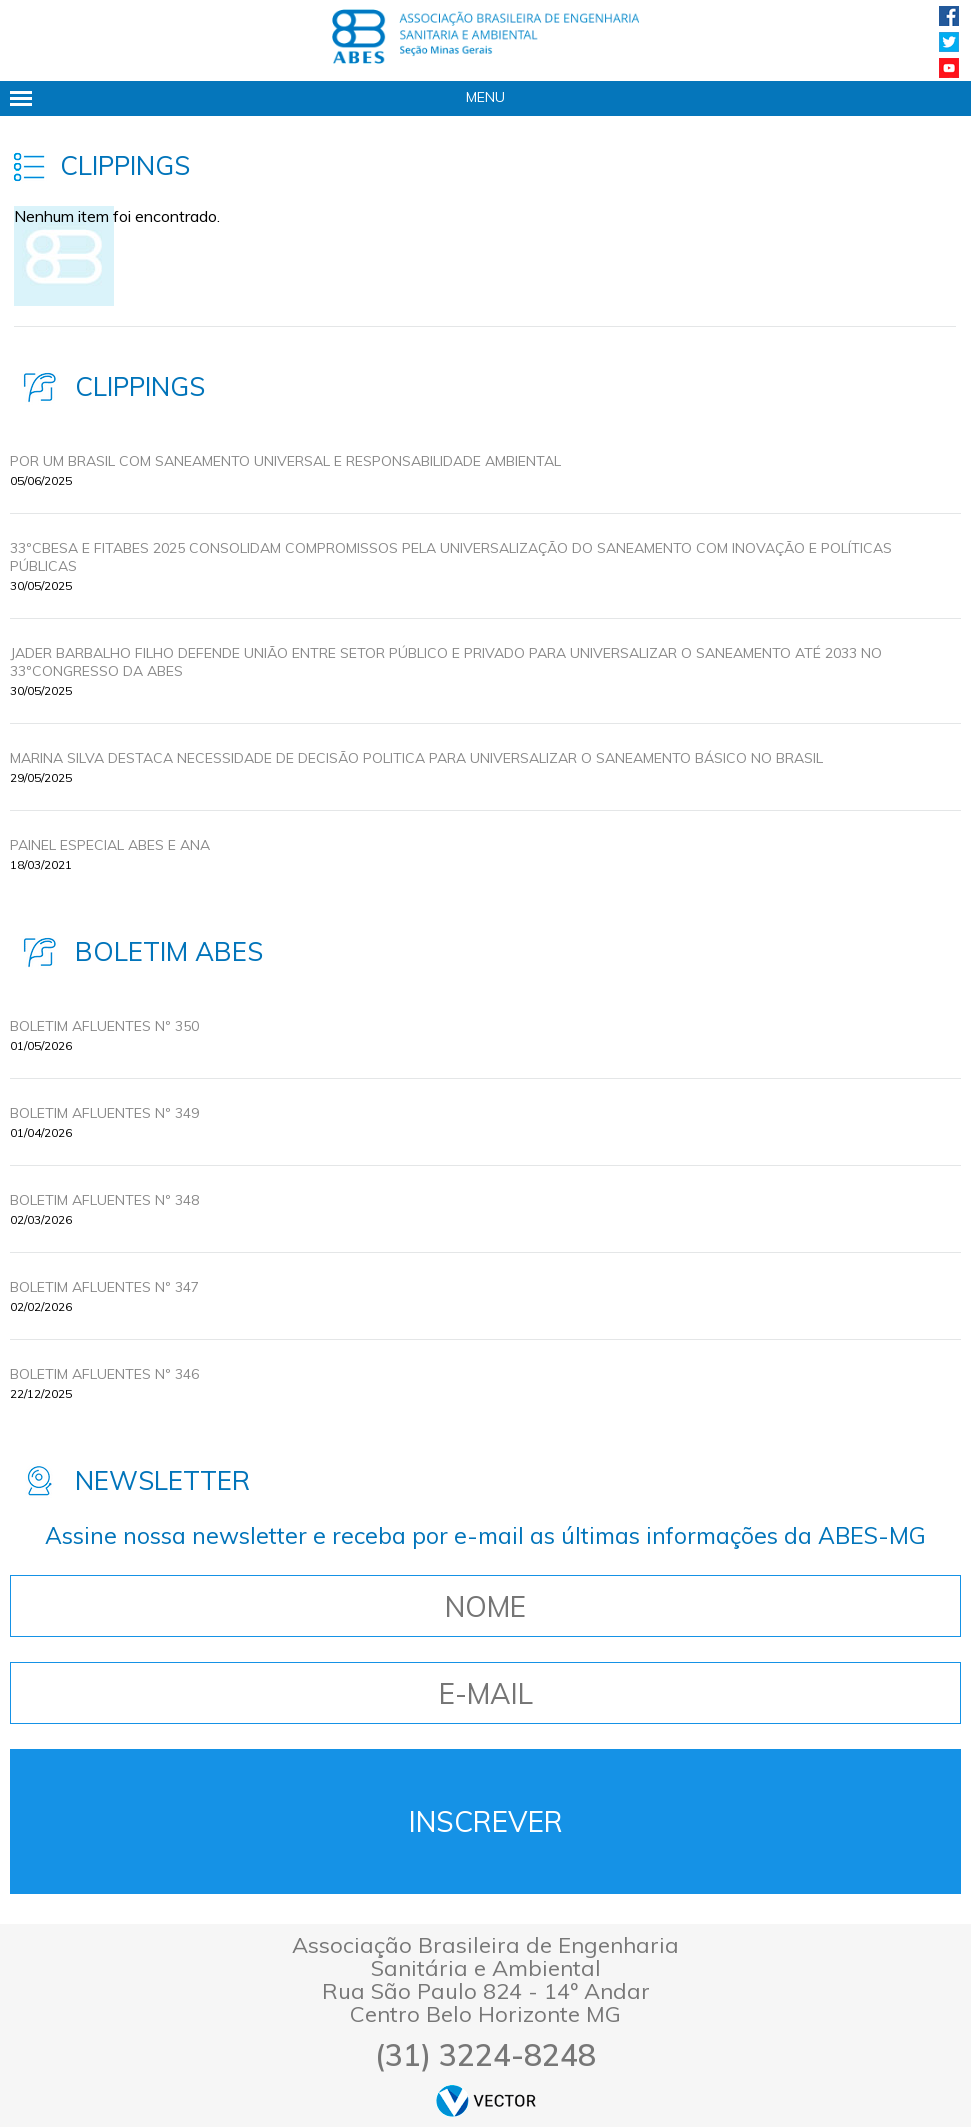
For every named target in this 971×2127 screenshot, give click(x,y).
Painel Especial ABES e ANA (110, 845)
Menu (485, 97)
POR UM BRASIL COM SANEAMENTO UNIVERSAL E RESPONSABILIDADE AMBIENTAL (285, 461)
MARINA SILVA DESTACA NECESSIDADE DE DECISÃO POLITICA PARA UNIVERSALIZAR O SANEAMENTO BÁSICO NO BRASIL (416, 758)
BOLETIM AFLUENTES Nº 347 (104, 1287)
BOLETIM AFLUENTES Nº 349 (104, 1113)
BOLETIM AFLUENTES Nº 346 (104, 1374)
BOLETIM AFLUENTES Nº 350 (104, 1026)
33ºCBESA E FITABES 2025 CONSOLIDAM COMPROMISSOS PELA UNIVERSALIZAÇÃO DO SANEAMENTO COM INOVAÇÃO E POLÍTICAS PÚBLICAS (451, 557)
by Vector (486, 2100)
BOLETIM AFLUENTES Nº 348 (104, 1200)
